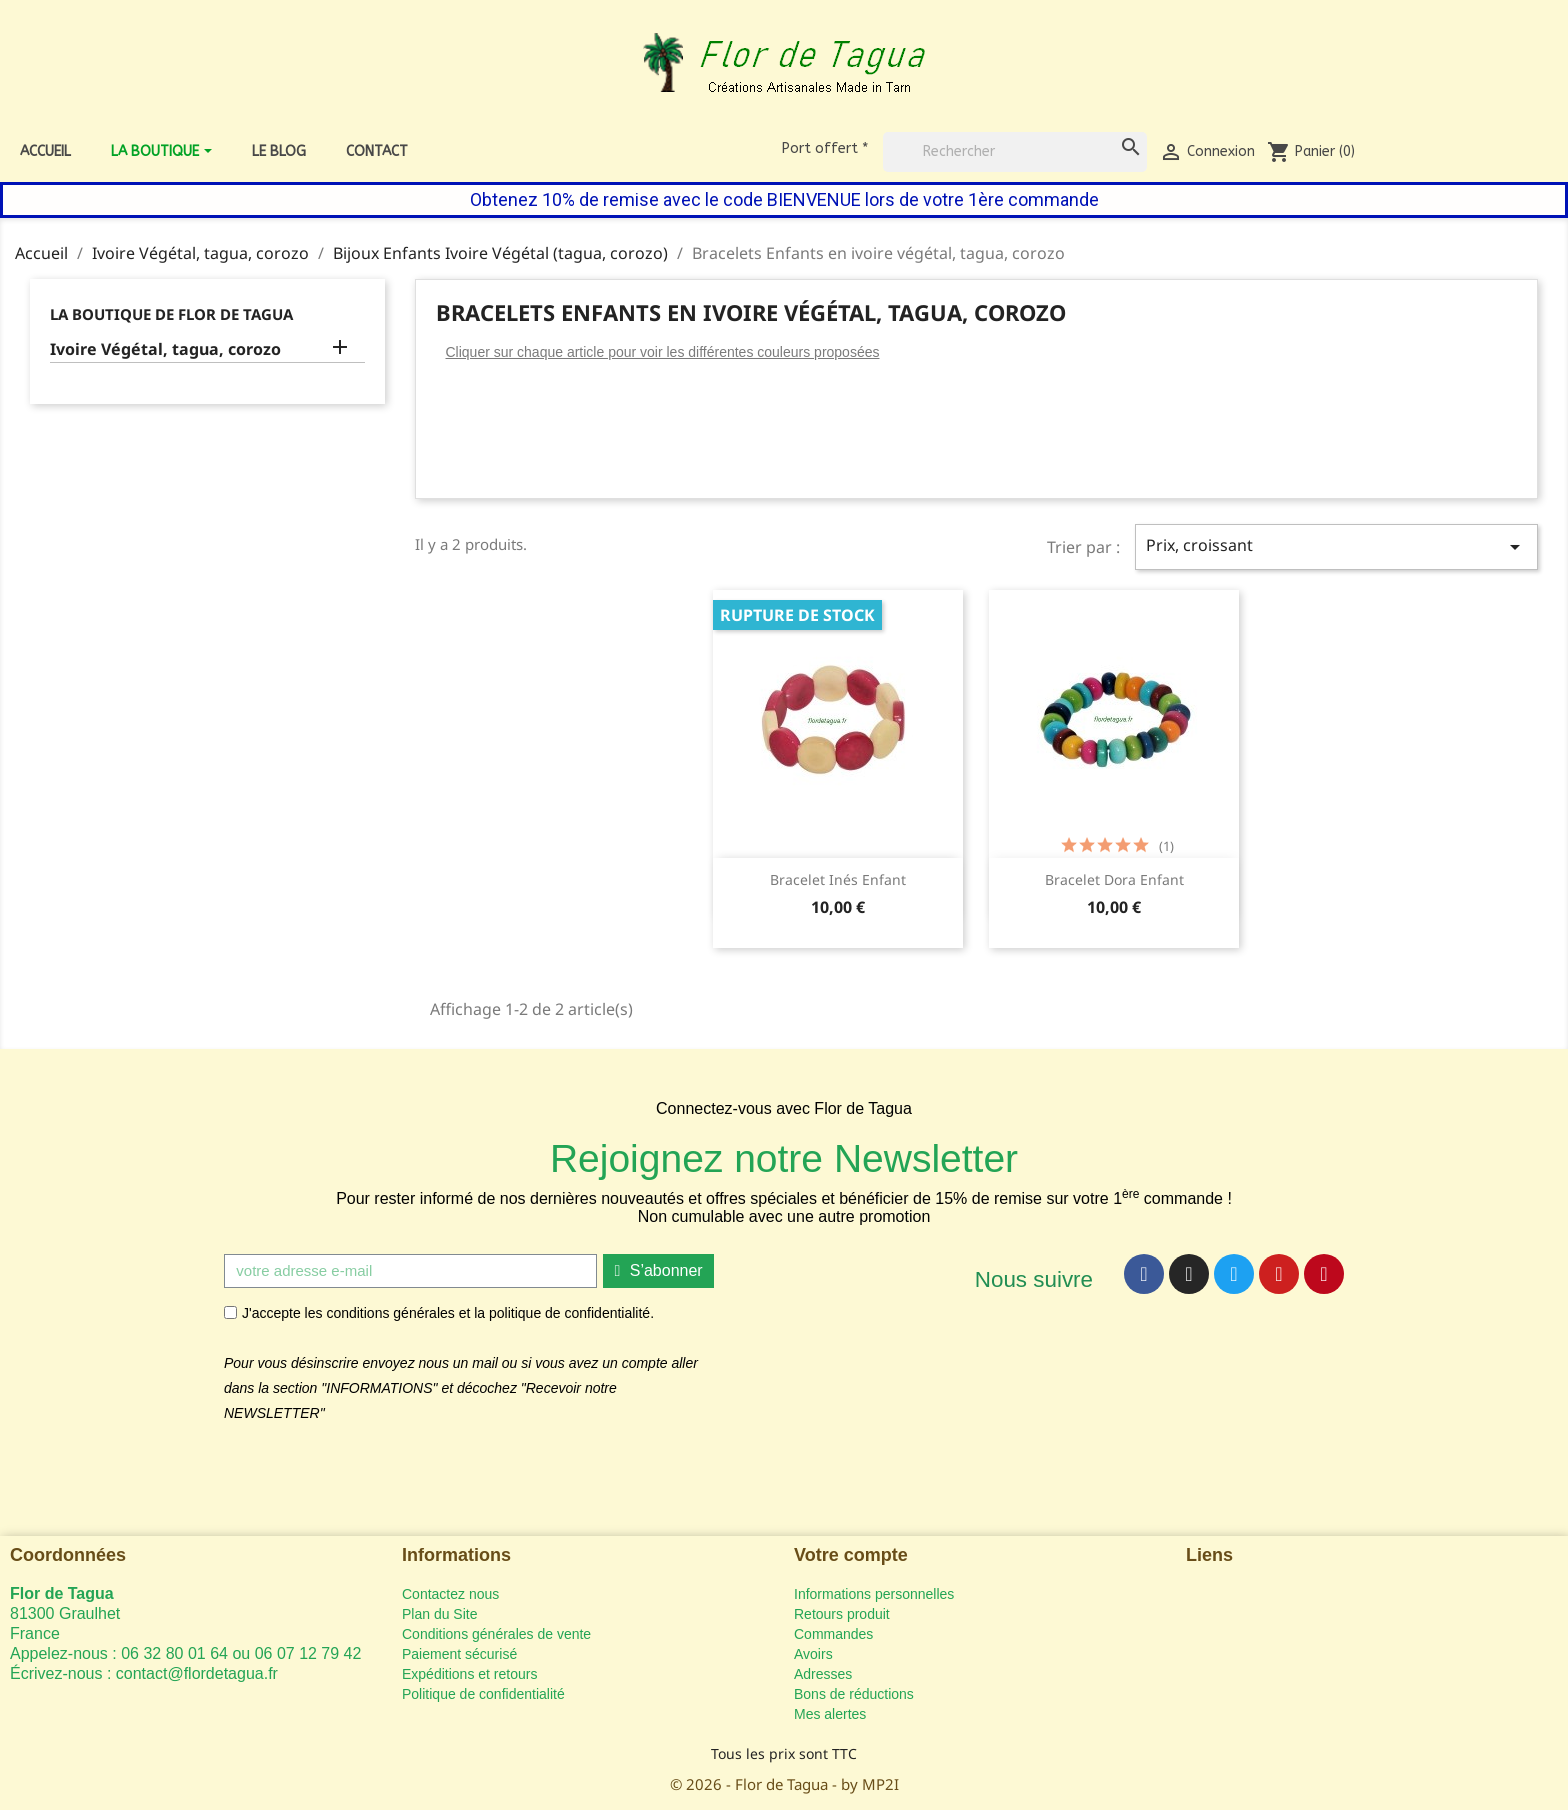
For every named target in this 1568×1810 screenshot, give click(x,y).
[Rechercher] (1015, 152)
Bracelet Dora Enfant (1114, 879)
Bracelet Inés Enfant (838, 879)
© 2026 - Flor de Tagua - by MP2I (784, 1784)
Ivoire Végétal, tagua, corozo (165, 349)
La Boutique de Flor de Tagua (171, 314)
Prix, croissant (1336, 546)
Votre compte (851, 1555)
